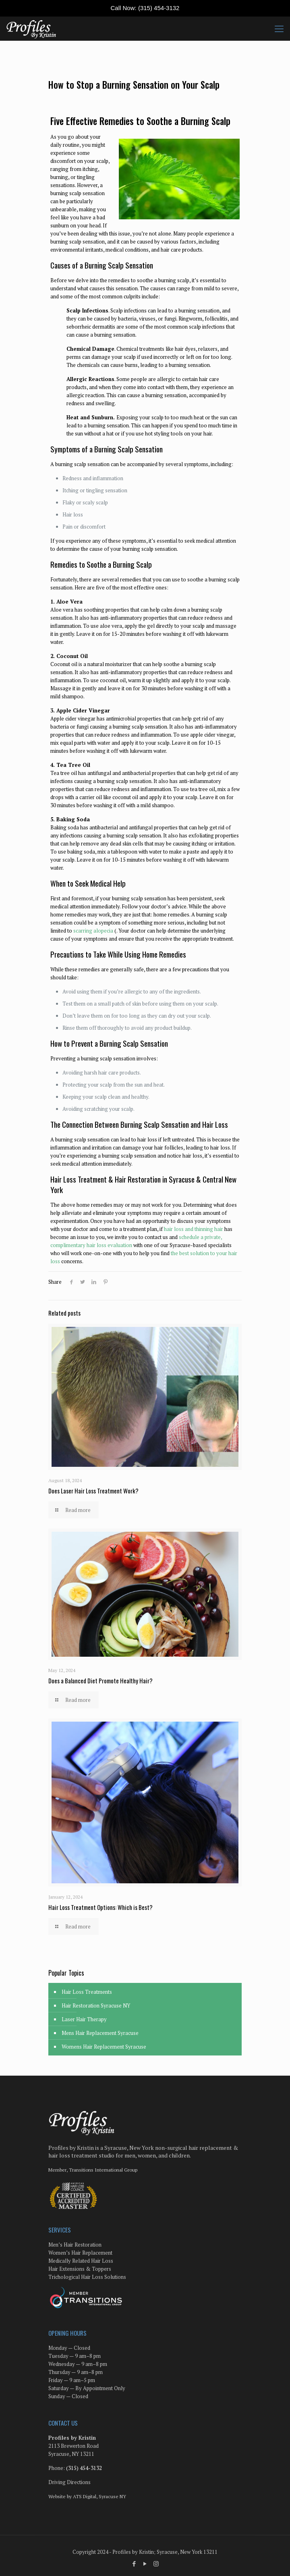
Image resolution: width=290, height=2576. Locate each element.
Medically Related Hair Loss (80, 2260)
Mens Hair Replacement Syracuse (100, 2033)
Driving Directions (69, 2482)
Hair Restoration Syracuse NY (96, 2005)
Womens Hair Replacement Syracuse (104, 2046)
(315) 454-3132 (159, 7)
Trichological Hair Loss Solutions (87, 2276)
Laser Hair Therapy (84, 2019)
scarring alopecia (93, 930)
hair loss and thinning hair (193, 1229)
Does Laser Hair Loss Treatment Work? (93, 1490)
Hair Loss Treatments (87, 1991)
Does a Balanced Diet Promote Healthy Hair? (100, 1680)
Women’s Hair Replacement (80, 2252)
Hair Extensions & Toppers (79, 2268)
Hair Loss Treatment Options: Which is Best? (100, 1907)
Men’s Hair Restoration (75, 2244)
